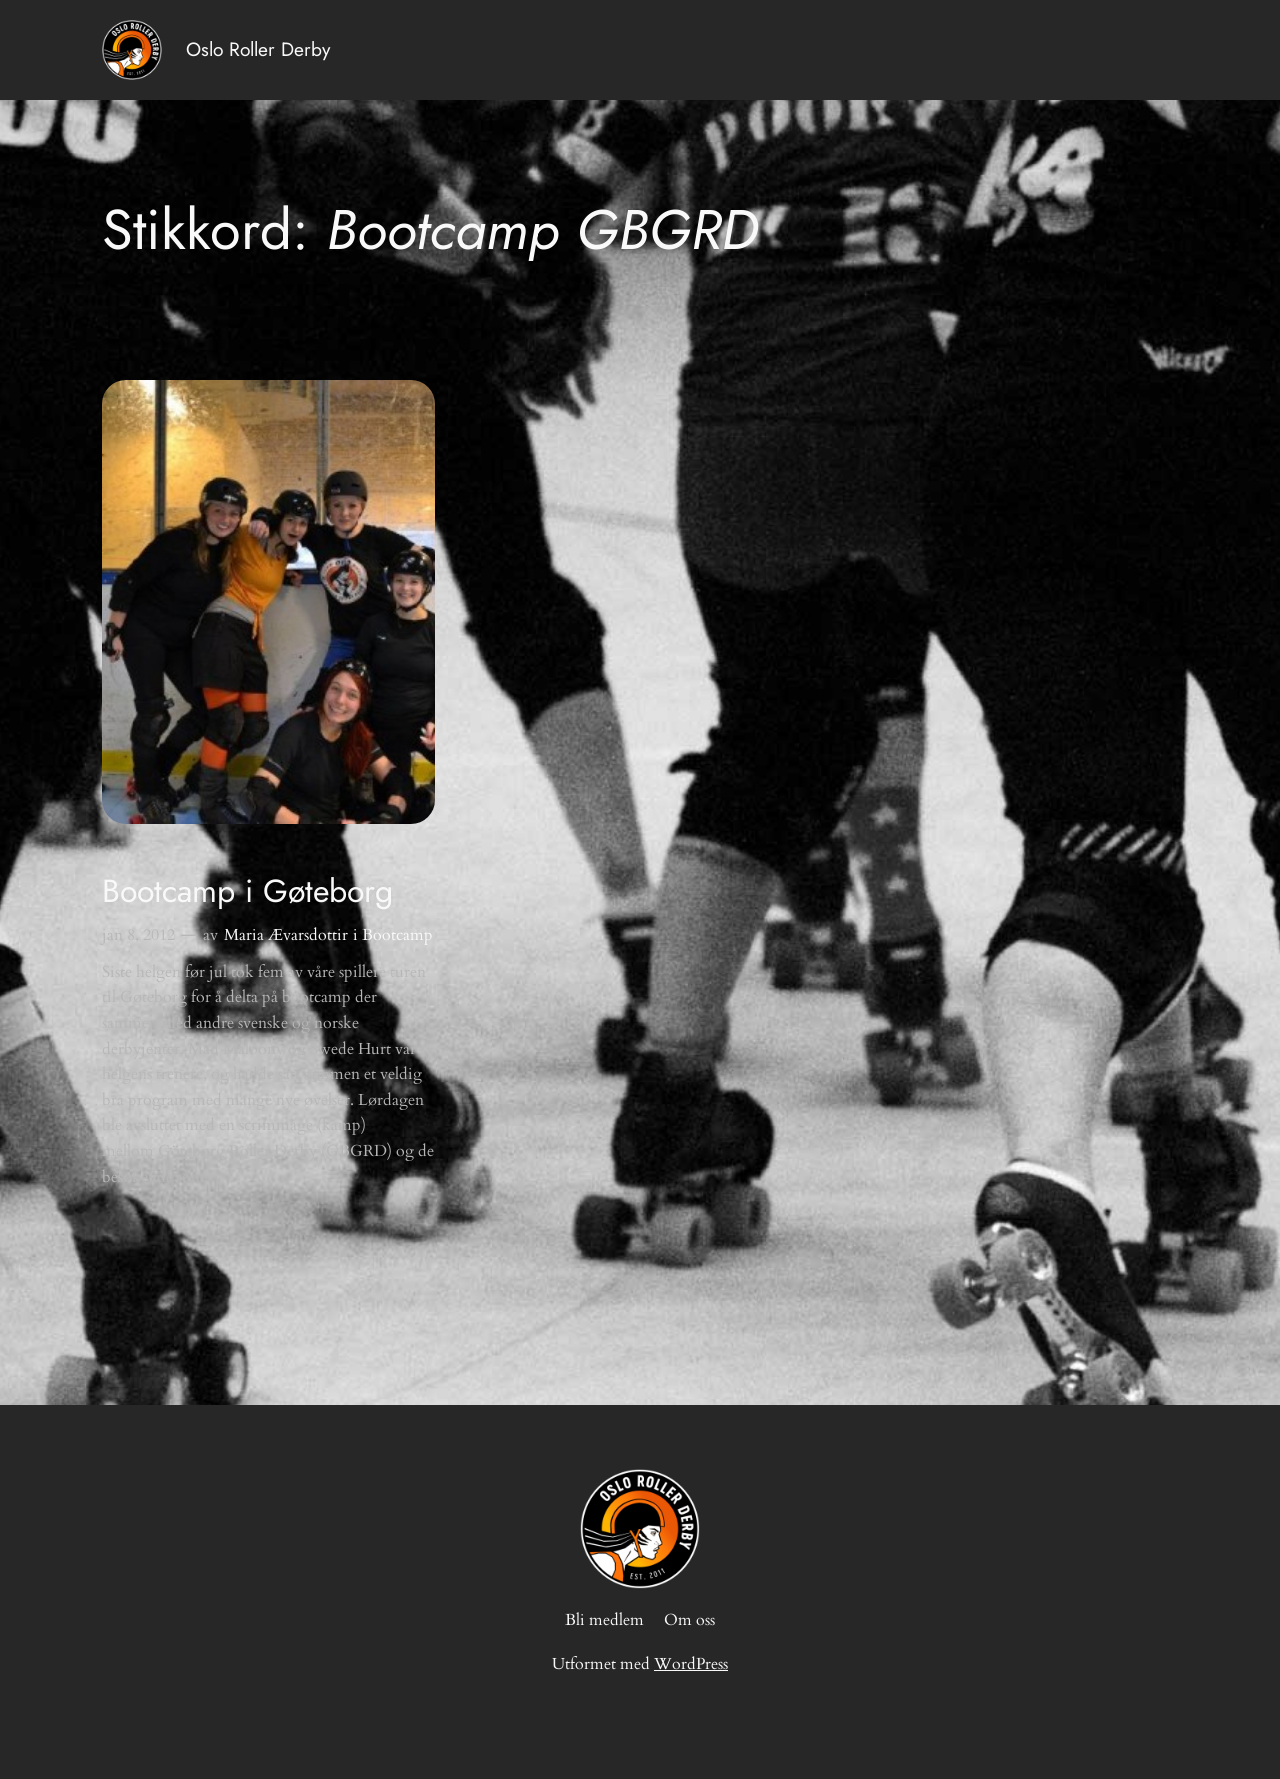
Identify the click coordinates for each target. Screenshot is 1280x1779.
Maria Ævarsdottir (286, 935)
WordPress (691, 1664)
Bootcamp (397, 935)
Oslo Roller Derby (258, 49)
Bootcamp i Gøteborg (247, 891)
